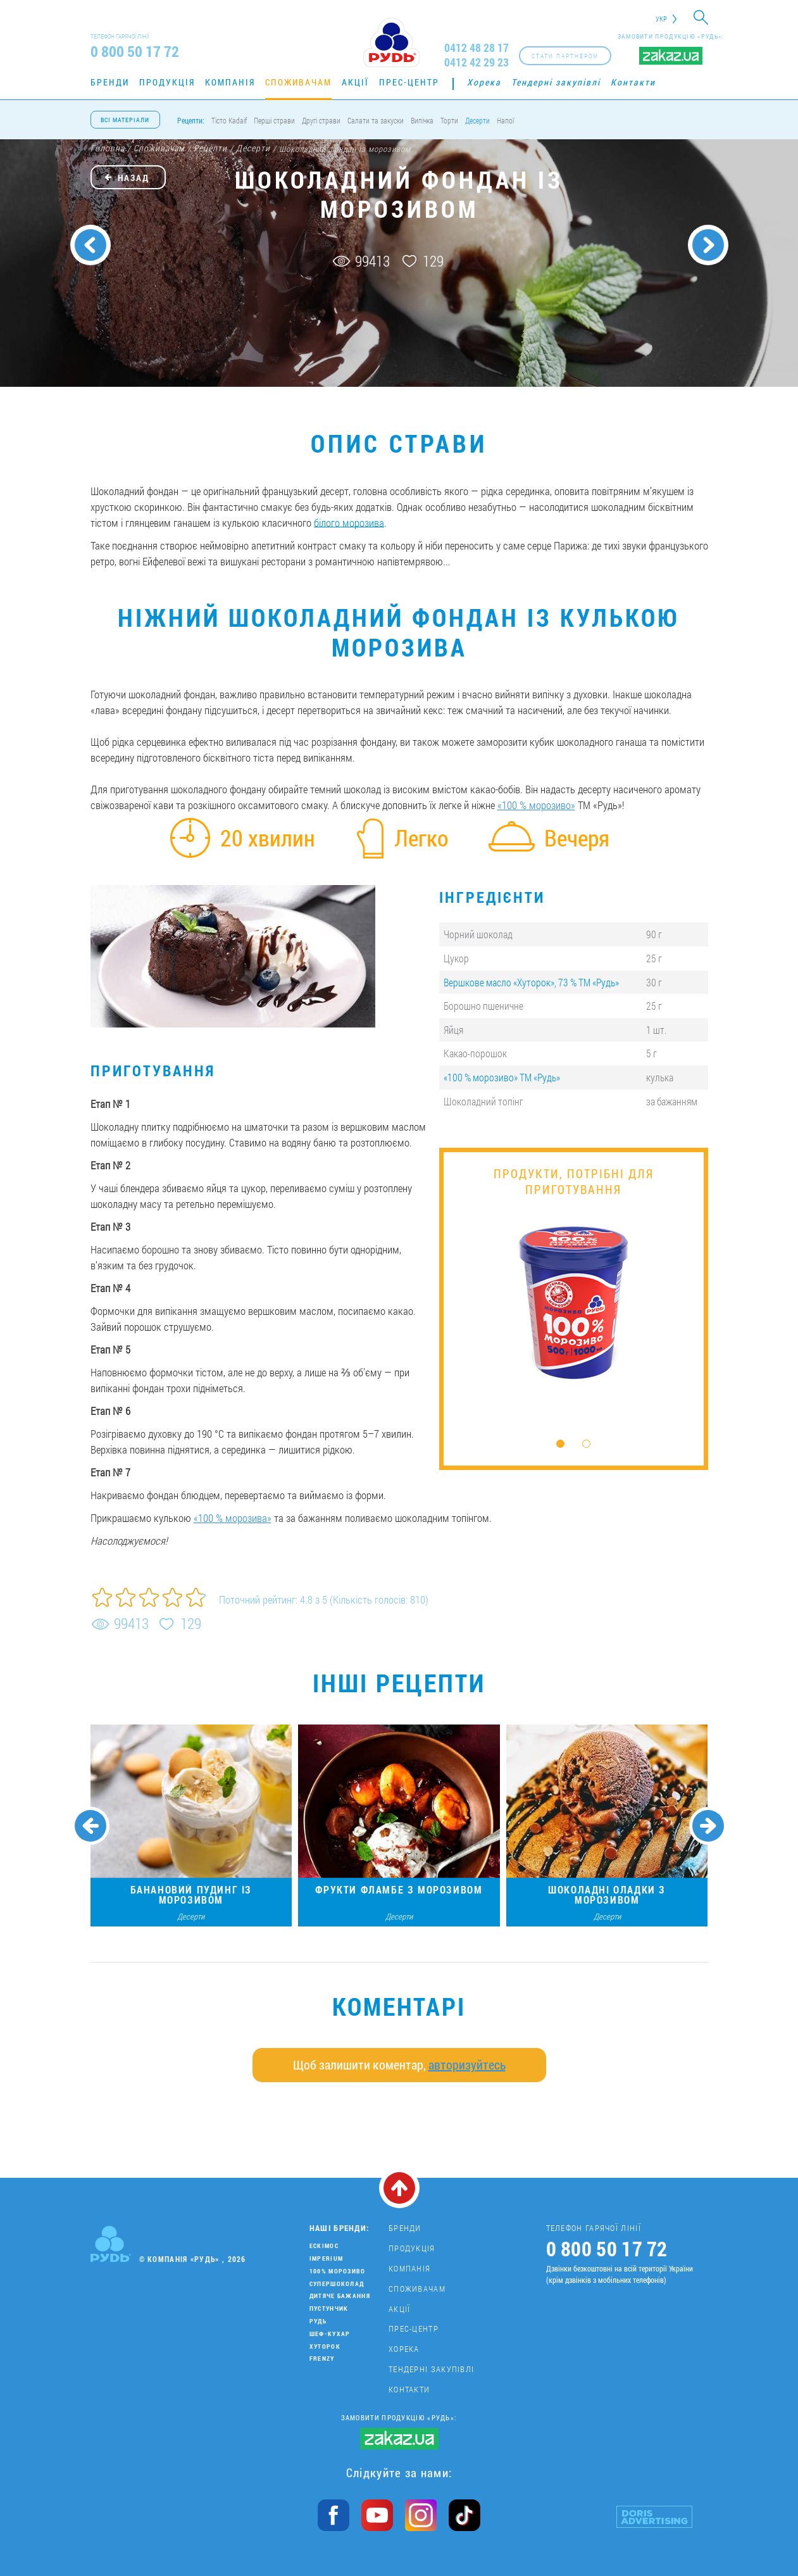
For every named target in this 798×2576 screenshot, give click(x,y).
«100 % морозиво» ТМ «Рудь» (502, 1077)
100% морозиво (337, 2271)
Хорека (484, 82)
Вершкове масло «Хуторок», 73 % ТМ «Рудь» (531, 982)
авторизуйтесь (467, 2064)
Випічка (422, 120)
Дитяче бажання (339, 2296)
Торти (449, 120)
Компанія (230, 82)
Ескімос (324, 2246)
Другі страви (321, 120)
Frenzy (322, 2358)
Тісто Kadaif (229, 120)
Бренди (109, 82)
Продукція (167, 82)
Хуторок (324, 2346)
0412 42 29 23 (476, 62)
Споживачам (298, 82)
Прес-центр (409, 82)
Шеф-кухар (330, 2334)
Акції (355, 82)
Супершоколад (337, 2284)
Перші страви (274, 120)
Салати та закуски (375, 120)
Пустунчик (329, 2308)
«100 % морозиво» (536, 805)
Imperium (326, 2258)
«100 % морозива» (232, 1518)
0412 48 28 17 (476, 48)
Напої (505, 120)
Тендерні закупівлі (556, 82)
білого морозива (349, 522)
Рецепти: (190, 120)
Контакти (633, 82)
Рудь (318, 2321)
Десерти (477, 120)
